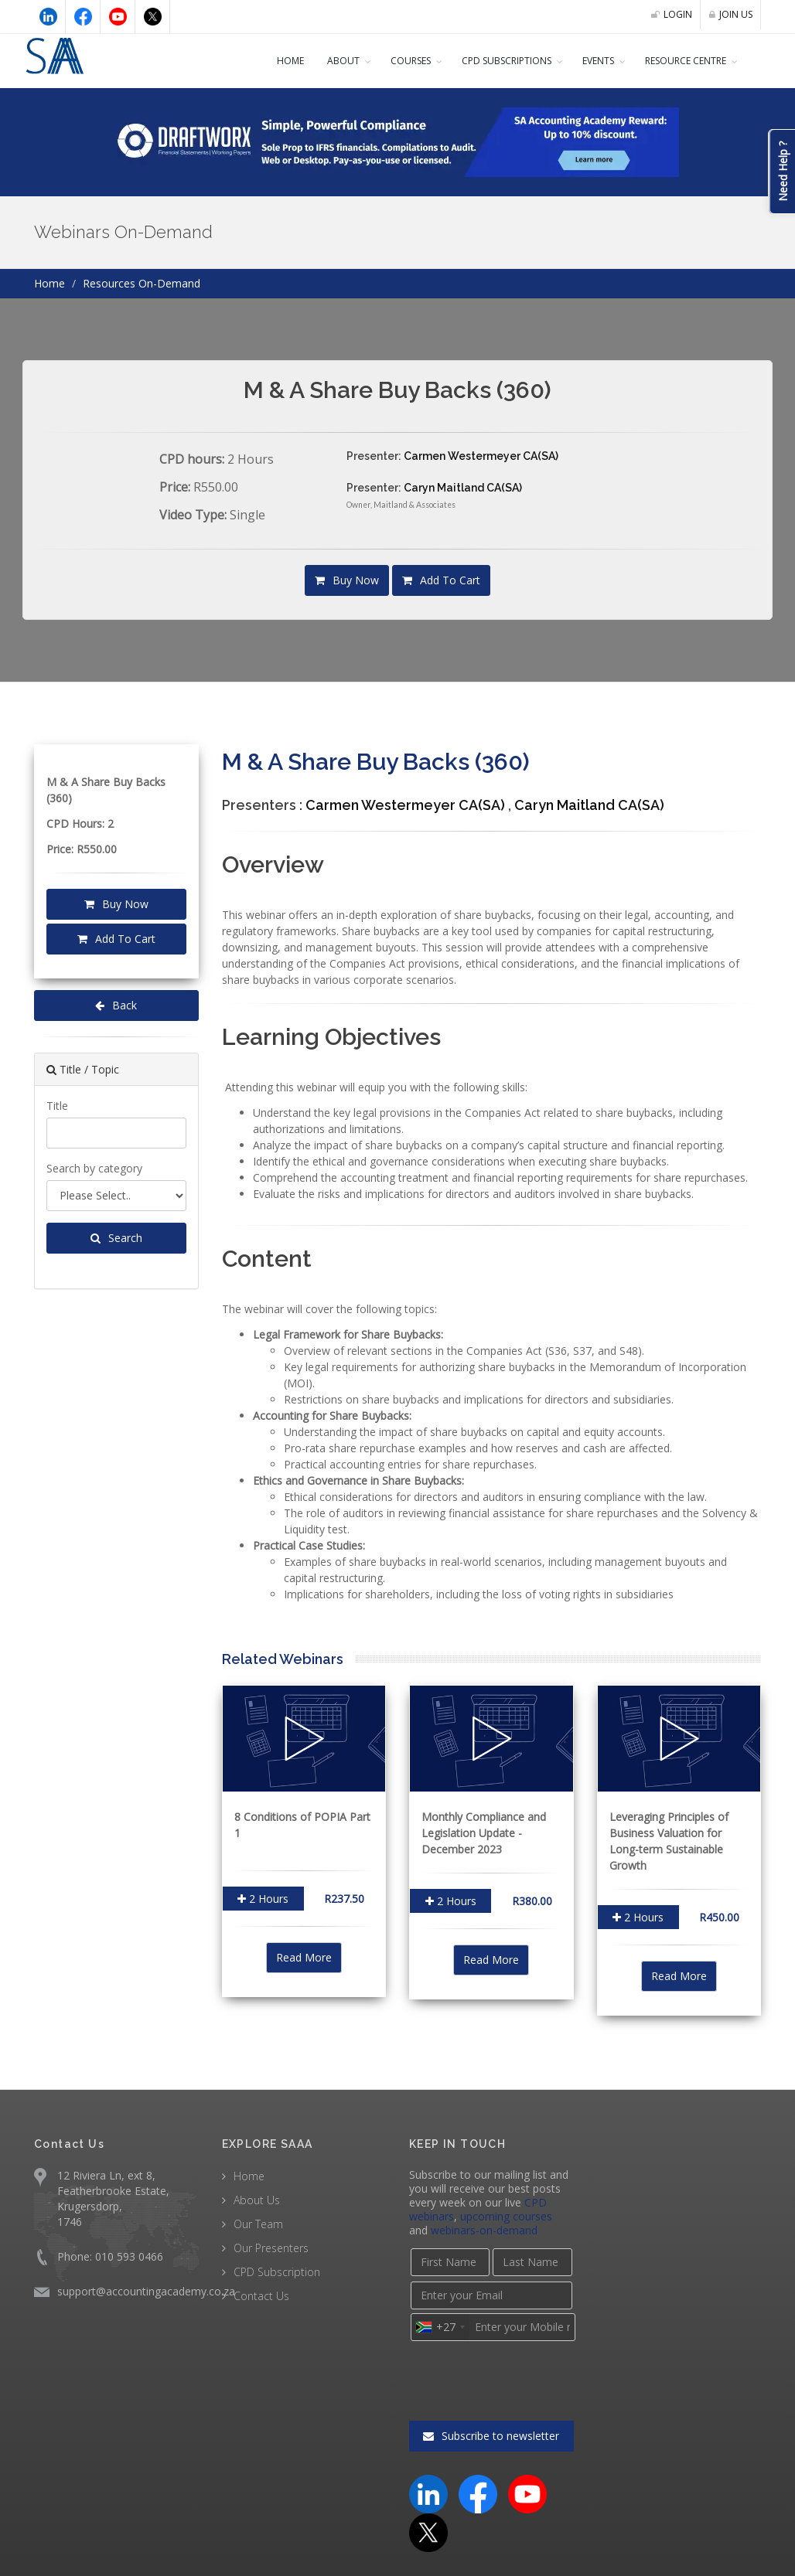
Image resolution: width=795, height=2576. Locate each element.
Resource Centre (682, 61)
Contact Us (260, 2279)
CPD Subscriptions (488, 61)
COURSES (385, 61)
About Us (256, 2183)
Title (56, 1105)
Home (262, 61)
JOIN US (729, 14)
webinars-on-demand (460, 2214)
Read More (303, 1941)
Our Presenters (270, 2231)
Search (116, 1238)
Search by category (93, 1168)
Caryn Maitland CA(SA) (462, 488)
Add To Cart (440, 580)
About (315, 61)
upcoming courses (503, 2200)
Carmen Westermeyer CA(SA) (479, 456)
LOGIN (667, 14)
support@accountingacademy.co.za (143, 2275)
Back (116, 1005)
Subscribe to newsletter (491, 2420)
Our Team (257, 2207)
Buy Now (349, 580)
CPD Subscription (276, 2255)
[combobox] (439, 2311)
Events (586, 61)
